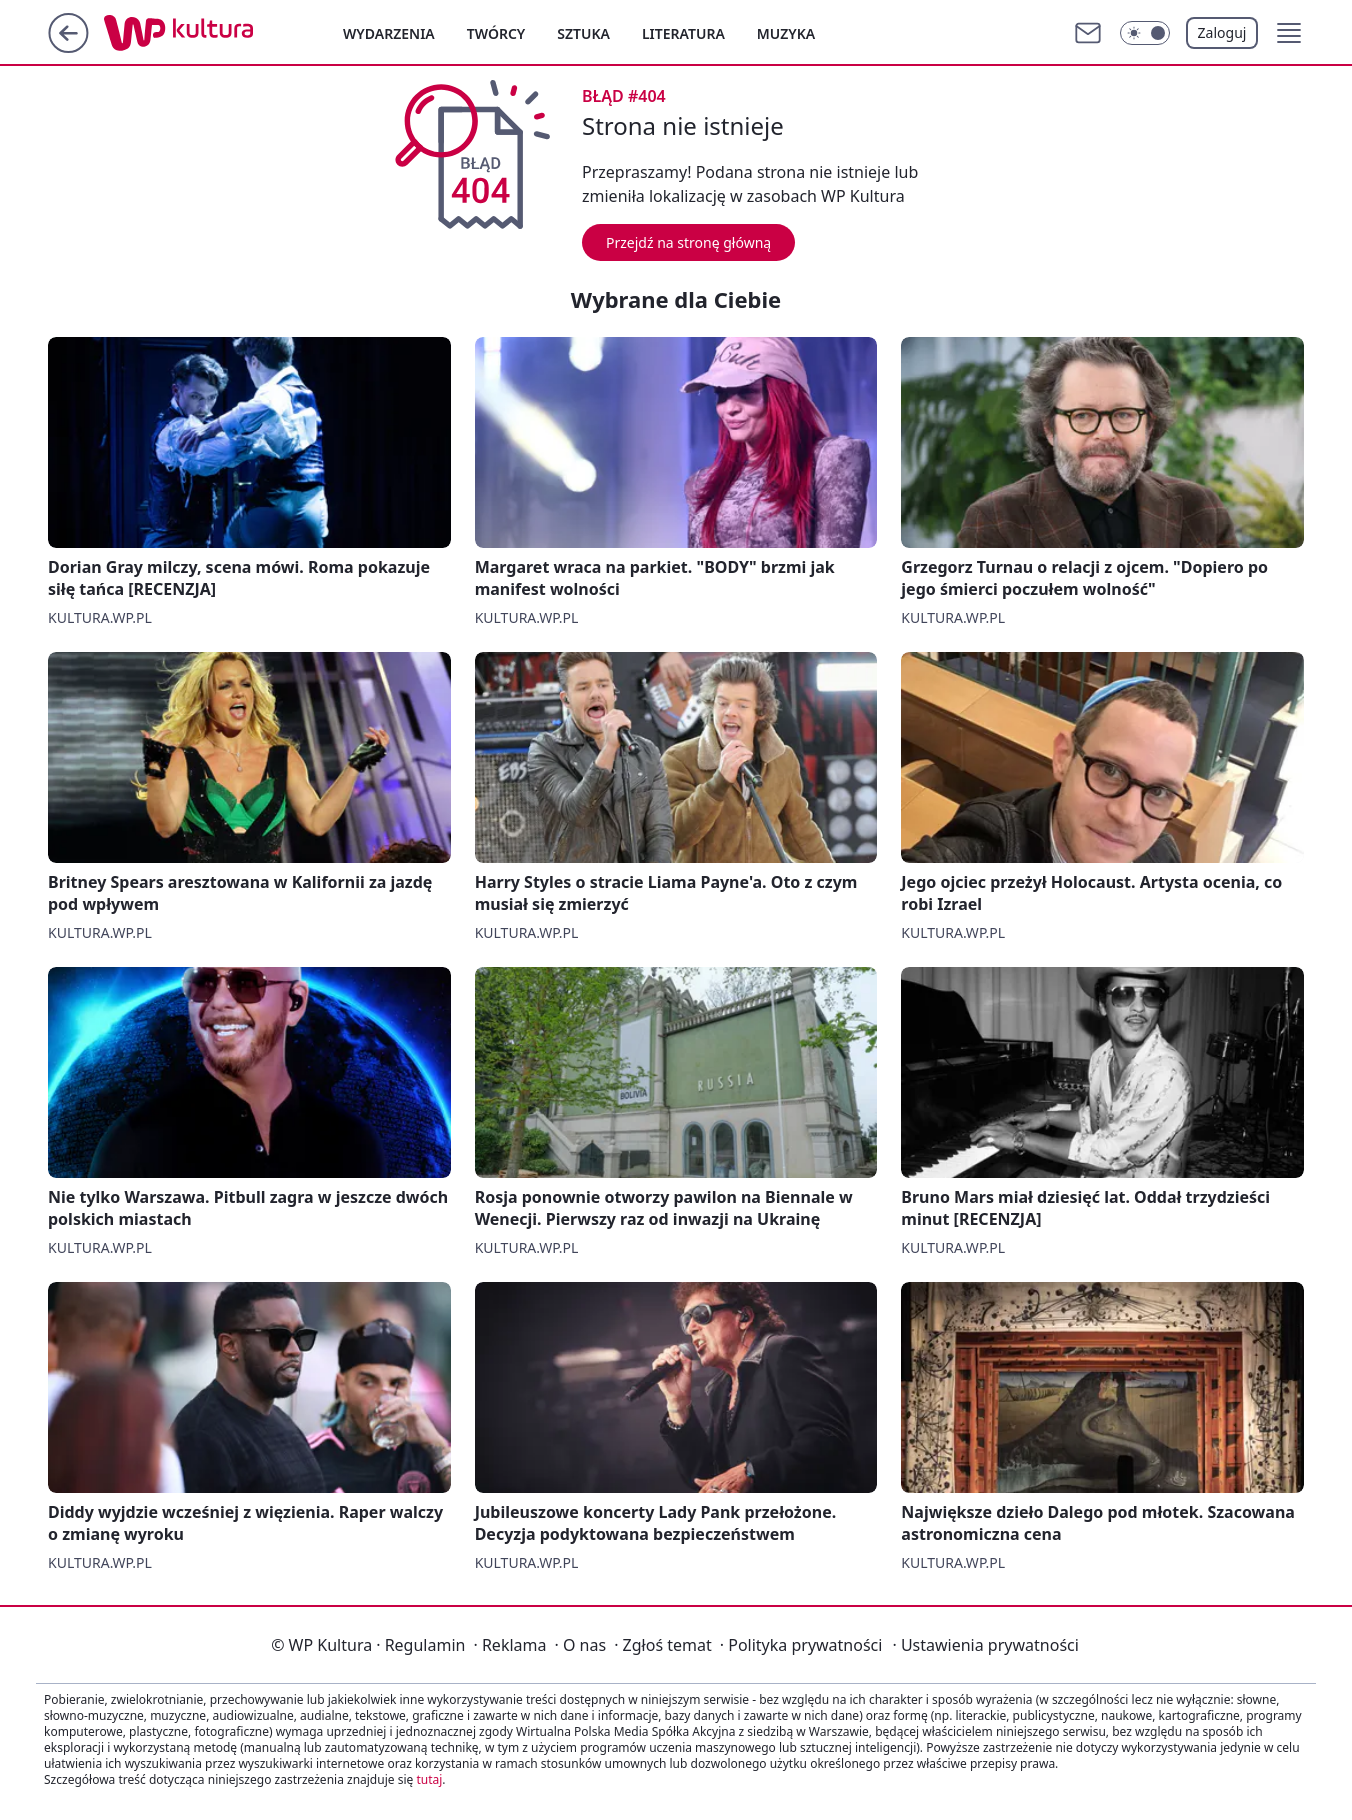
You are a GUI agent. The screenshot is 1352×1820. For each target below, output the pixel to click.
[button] (1289, 33)
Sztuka (583, 33)
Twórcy (496, 33)
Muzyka (786, 33)
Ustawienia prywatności (985, 1645)
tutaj (429, 1779)
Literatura (683, 33)
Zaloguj (1222, 32)
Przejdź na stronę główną (688, 242)
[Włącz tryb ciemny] (1145, 33)
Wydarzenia (389, 33)
